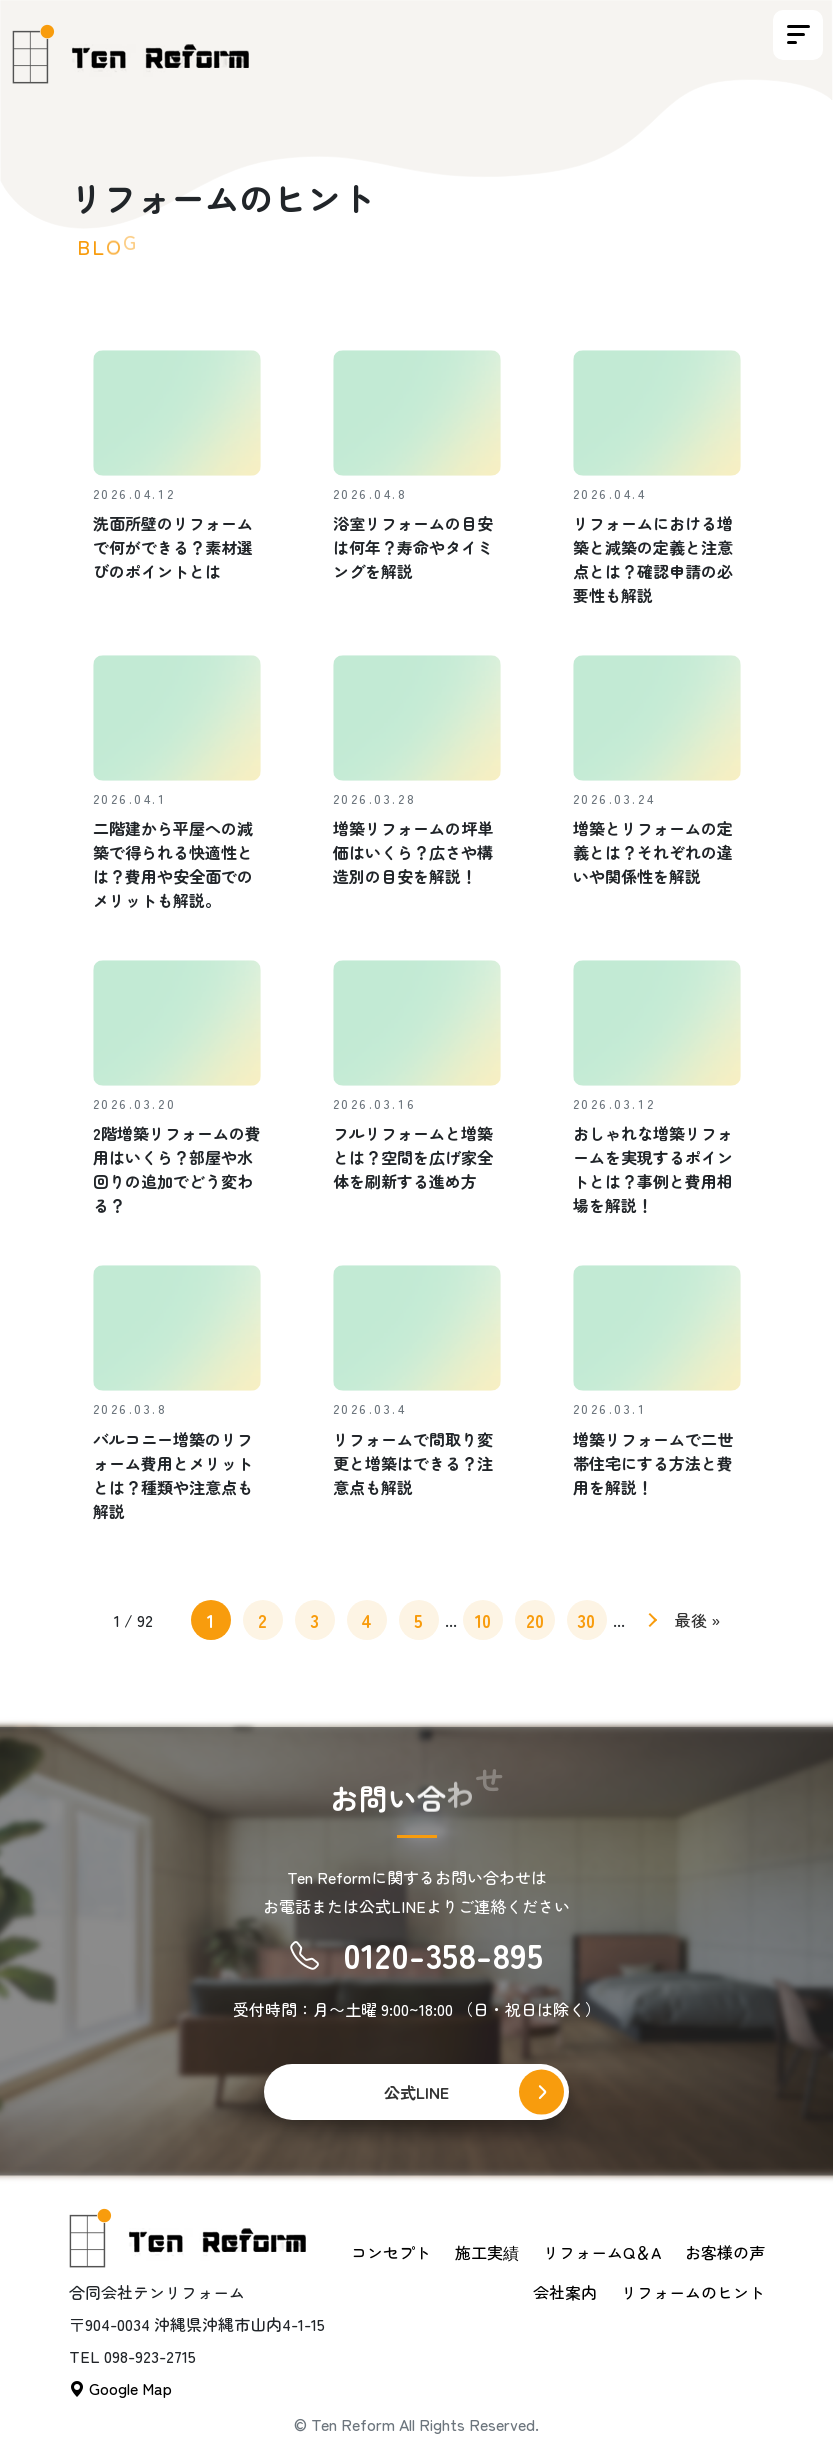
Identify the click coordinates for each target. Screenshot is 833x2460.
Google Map (120, 2388)
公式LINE (416, 2092)
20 (535, 1620)
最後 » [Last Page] (697, 1620)
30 (586, 1620)
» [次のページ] (649, 1623)
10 (483, 1620)
